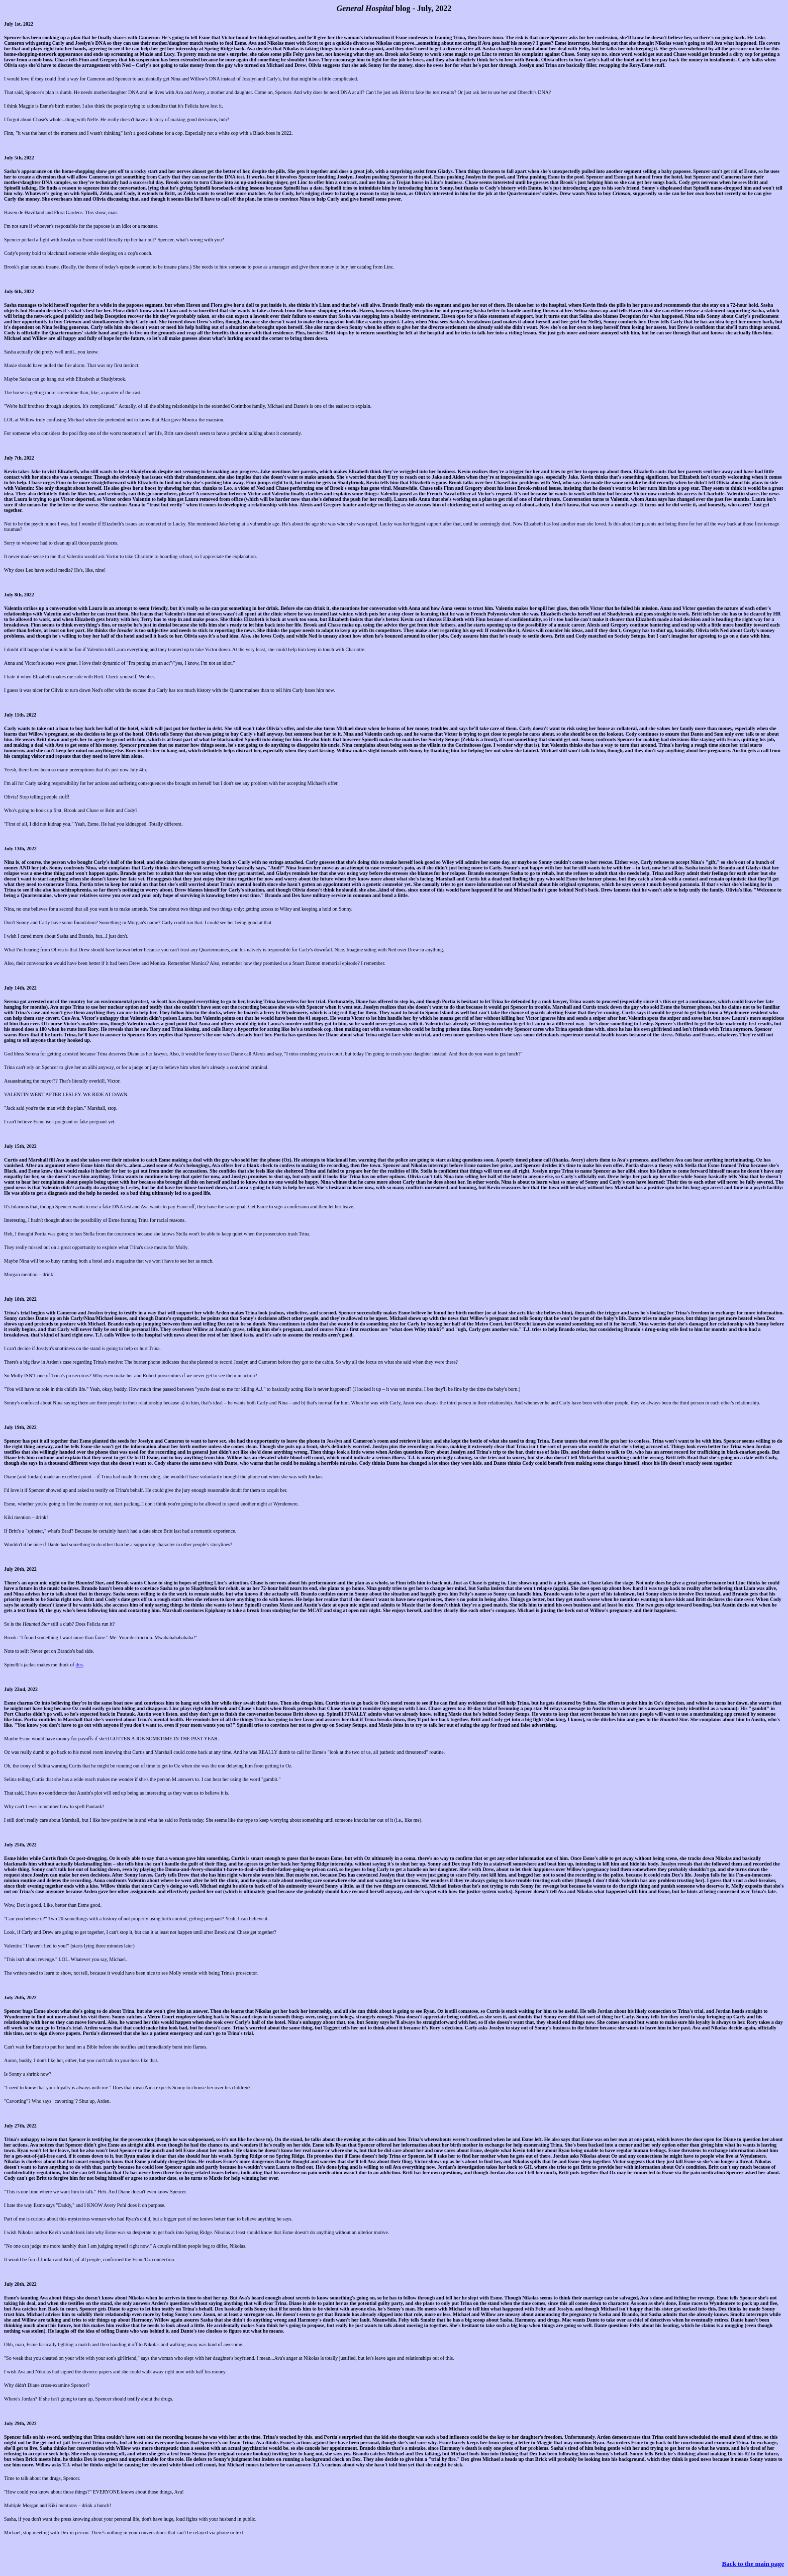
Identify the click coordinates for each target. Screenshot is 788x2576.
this (78, 1664)
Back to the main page (753, 2563)
